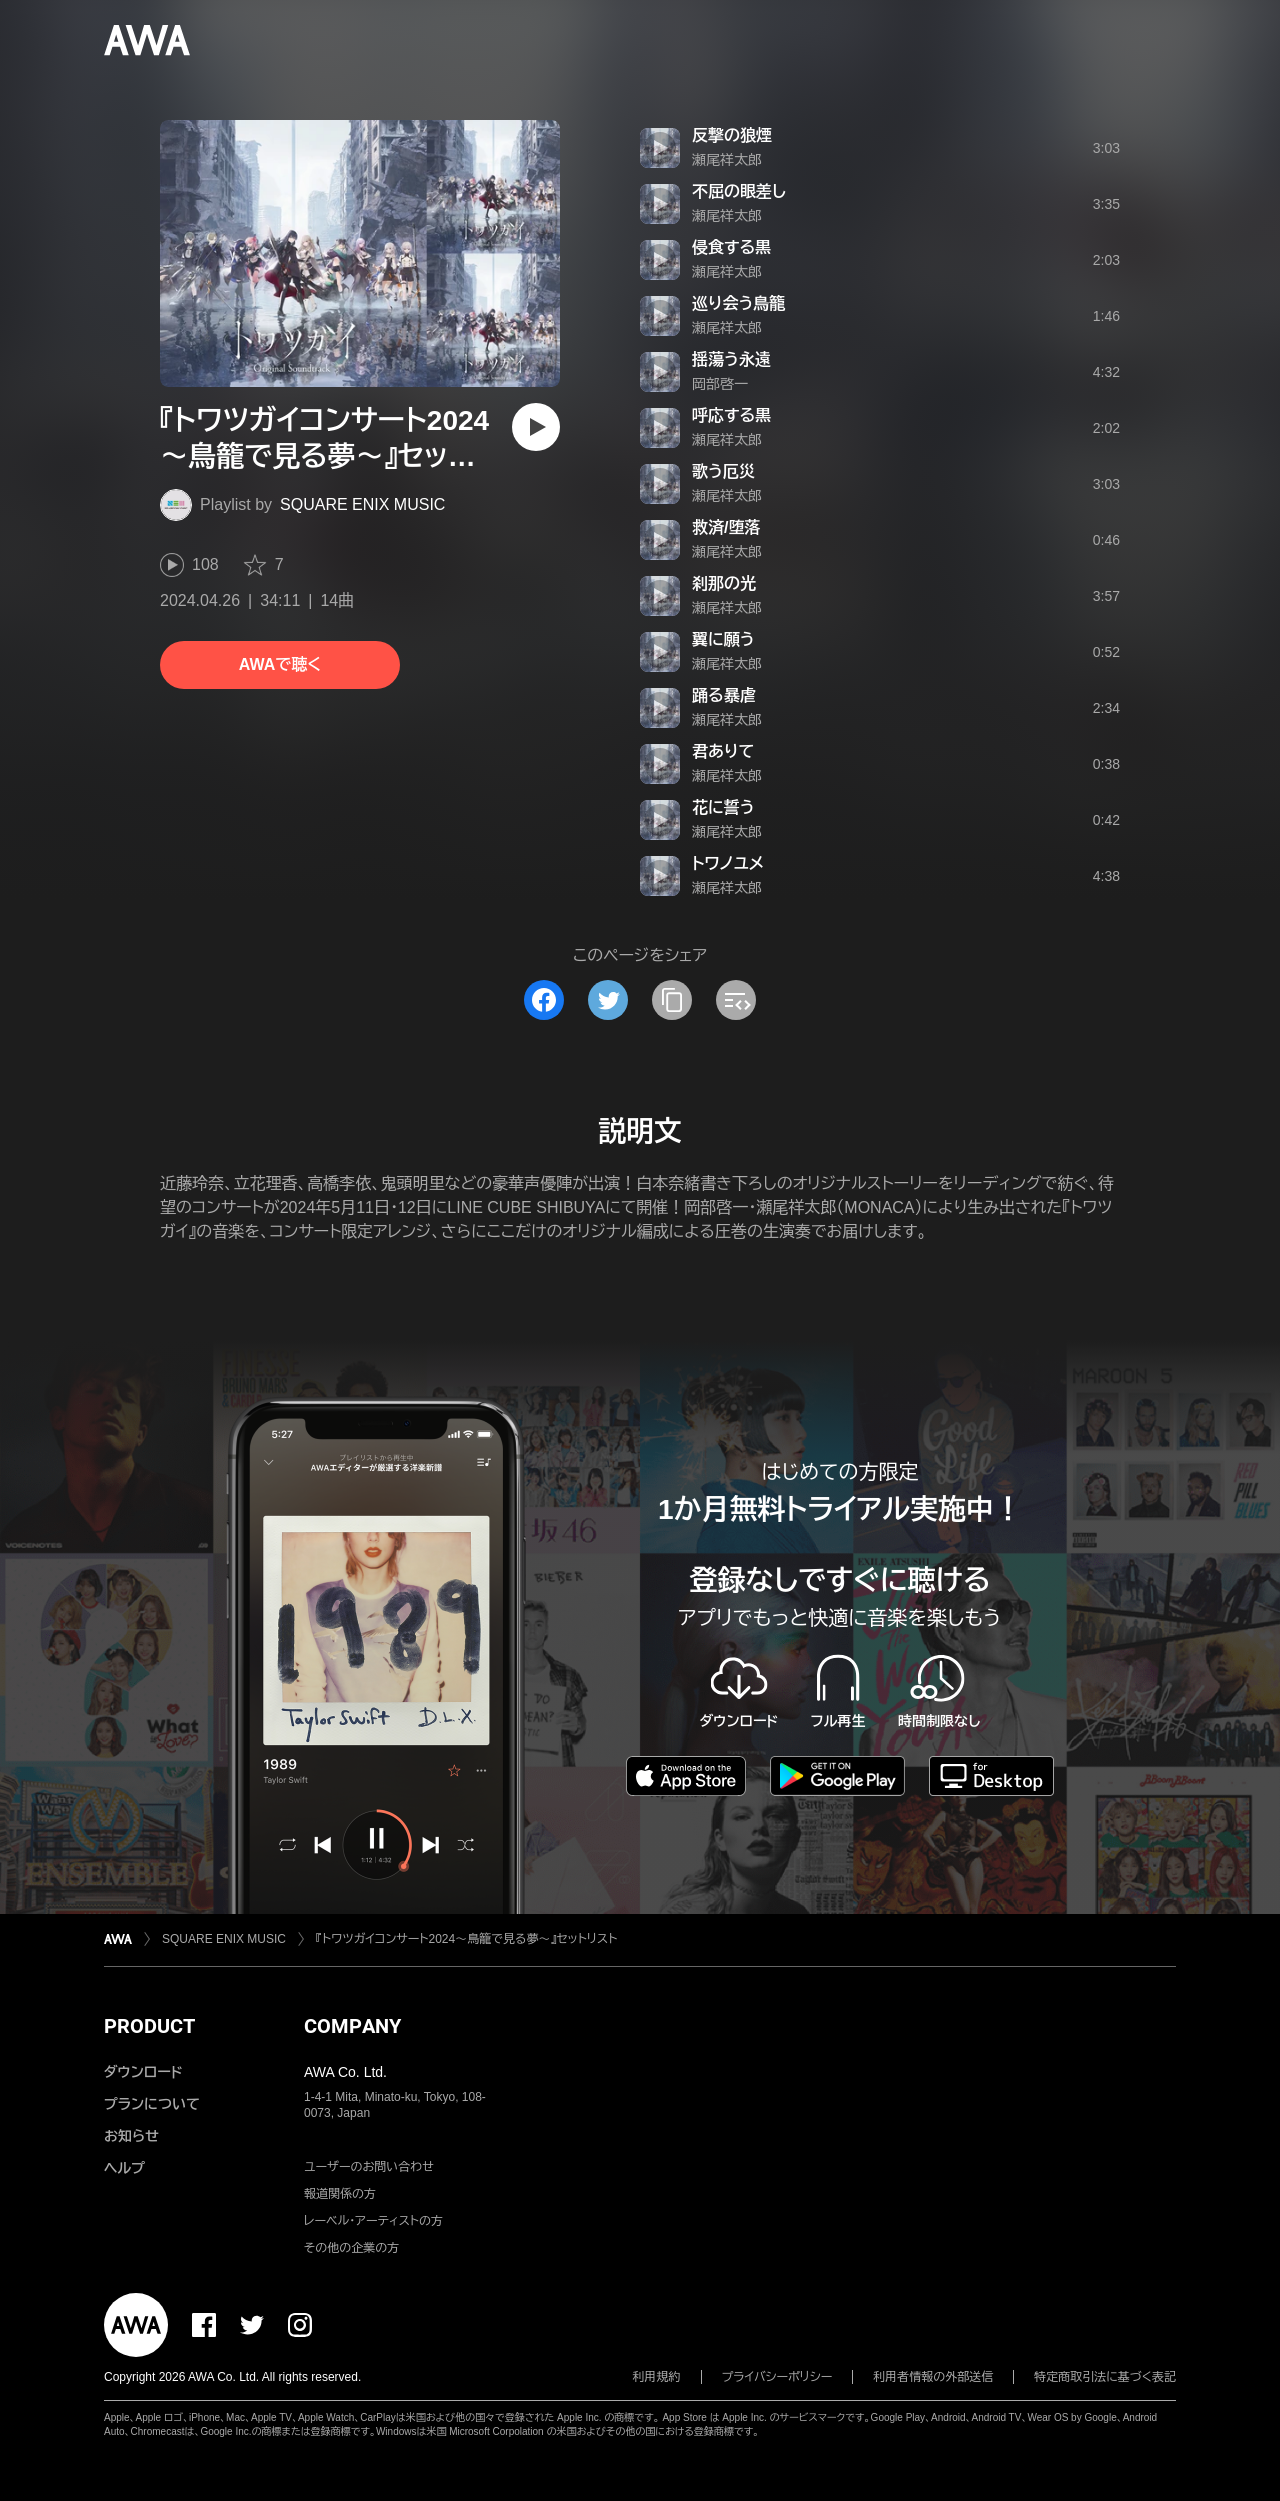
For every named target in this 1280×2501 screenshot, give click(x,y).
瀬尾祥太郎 (727, 160)
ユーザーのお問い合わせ (369, 2167)
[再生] (536, 427)
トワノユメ (728, 863)
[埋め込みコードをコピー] (736, 1000)
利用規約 (657, 2377)
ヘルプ (124, 2168)
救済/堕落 (726, 527)
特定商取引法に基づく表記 (1105, 2377)
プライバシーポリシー (777, 2377)
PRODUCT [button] (149, 2026)
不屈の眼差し (739, 191)
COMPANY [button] (352, 2026)
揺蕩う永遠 (731, 359)
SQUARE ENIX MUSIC (362, 504)
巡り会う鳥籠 (738, 303)
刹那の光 (724, 583)
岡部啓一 (720, 384)
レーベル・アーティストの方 (373, 2221)
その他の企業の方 (351, 2248)
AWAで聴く (280, 664)
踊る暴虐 (724, 695)
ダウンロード (143, 2072)
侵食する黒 (731, 247)
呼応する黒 (731, 415)
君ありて (723, 751)
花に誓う (723, 807)
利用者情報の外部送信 (933, 2377)
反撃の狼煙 (732, 135)
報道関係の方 (340, 2194)
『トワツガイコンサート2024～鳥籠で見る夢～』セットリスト (466, 1939)
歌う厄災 (723, 471)
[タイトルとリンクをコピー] (672, 1000)
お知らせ (131, 2136)
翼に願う (723, 639)
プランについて (152, 2104)
